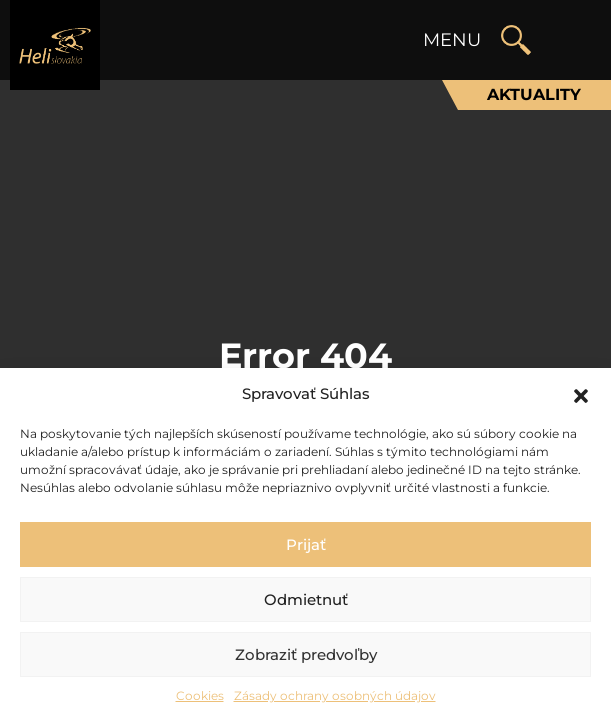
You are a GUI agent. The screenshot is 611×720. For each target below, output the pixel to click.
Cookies (200, 695)
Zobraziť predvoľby (306, 654)
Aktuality (534, 94)
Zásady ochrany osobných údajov (335, 695)
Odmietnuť (306, 599)
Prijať (306, 544)
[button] (581, 394)
